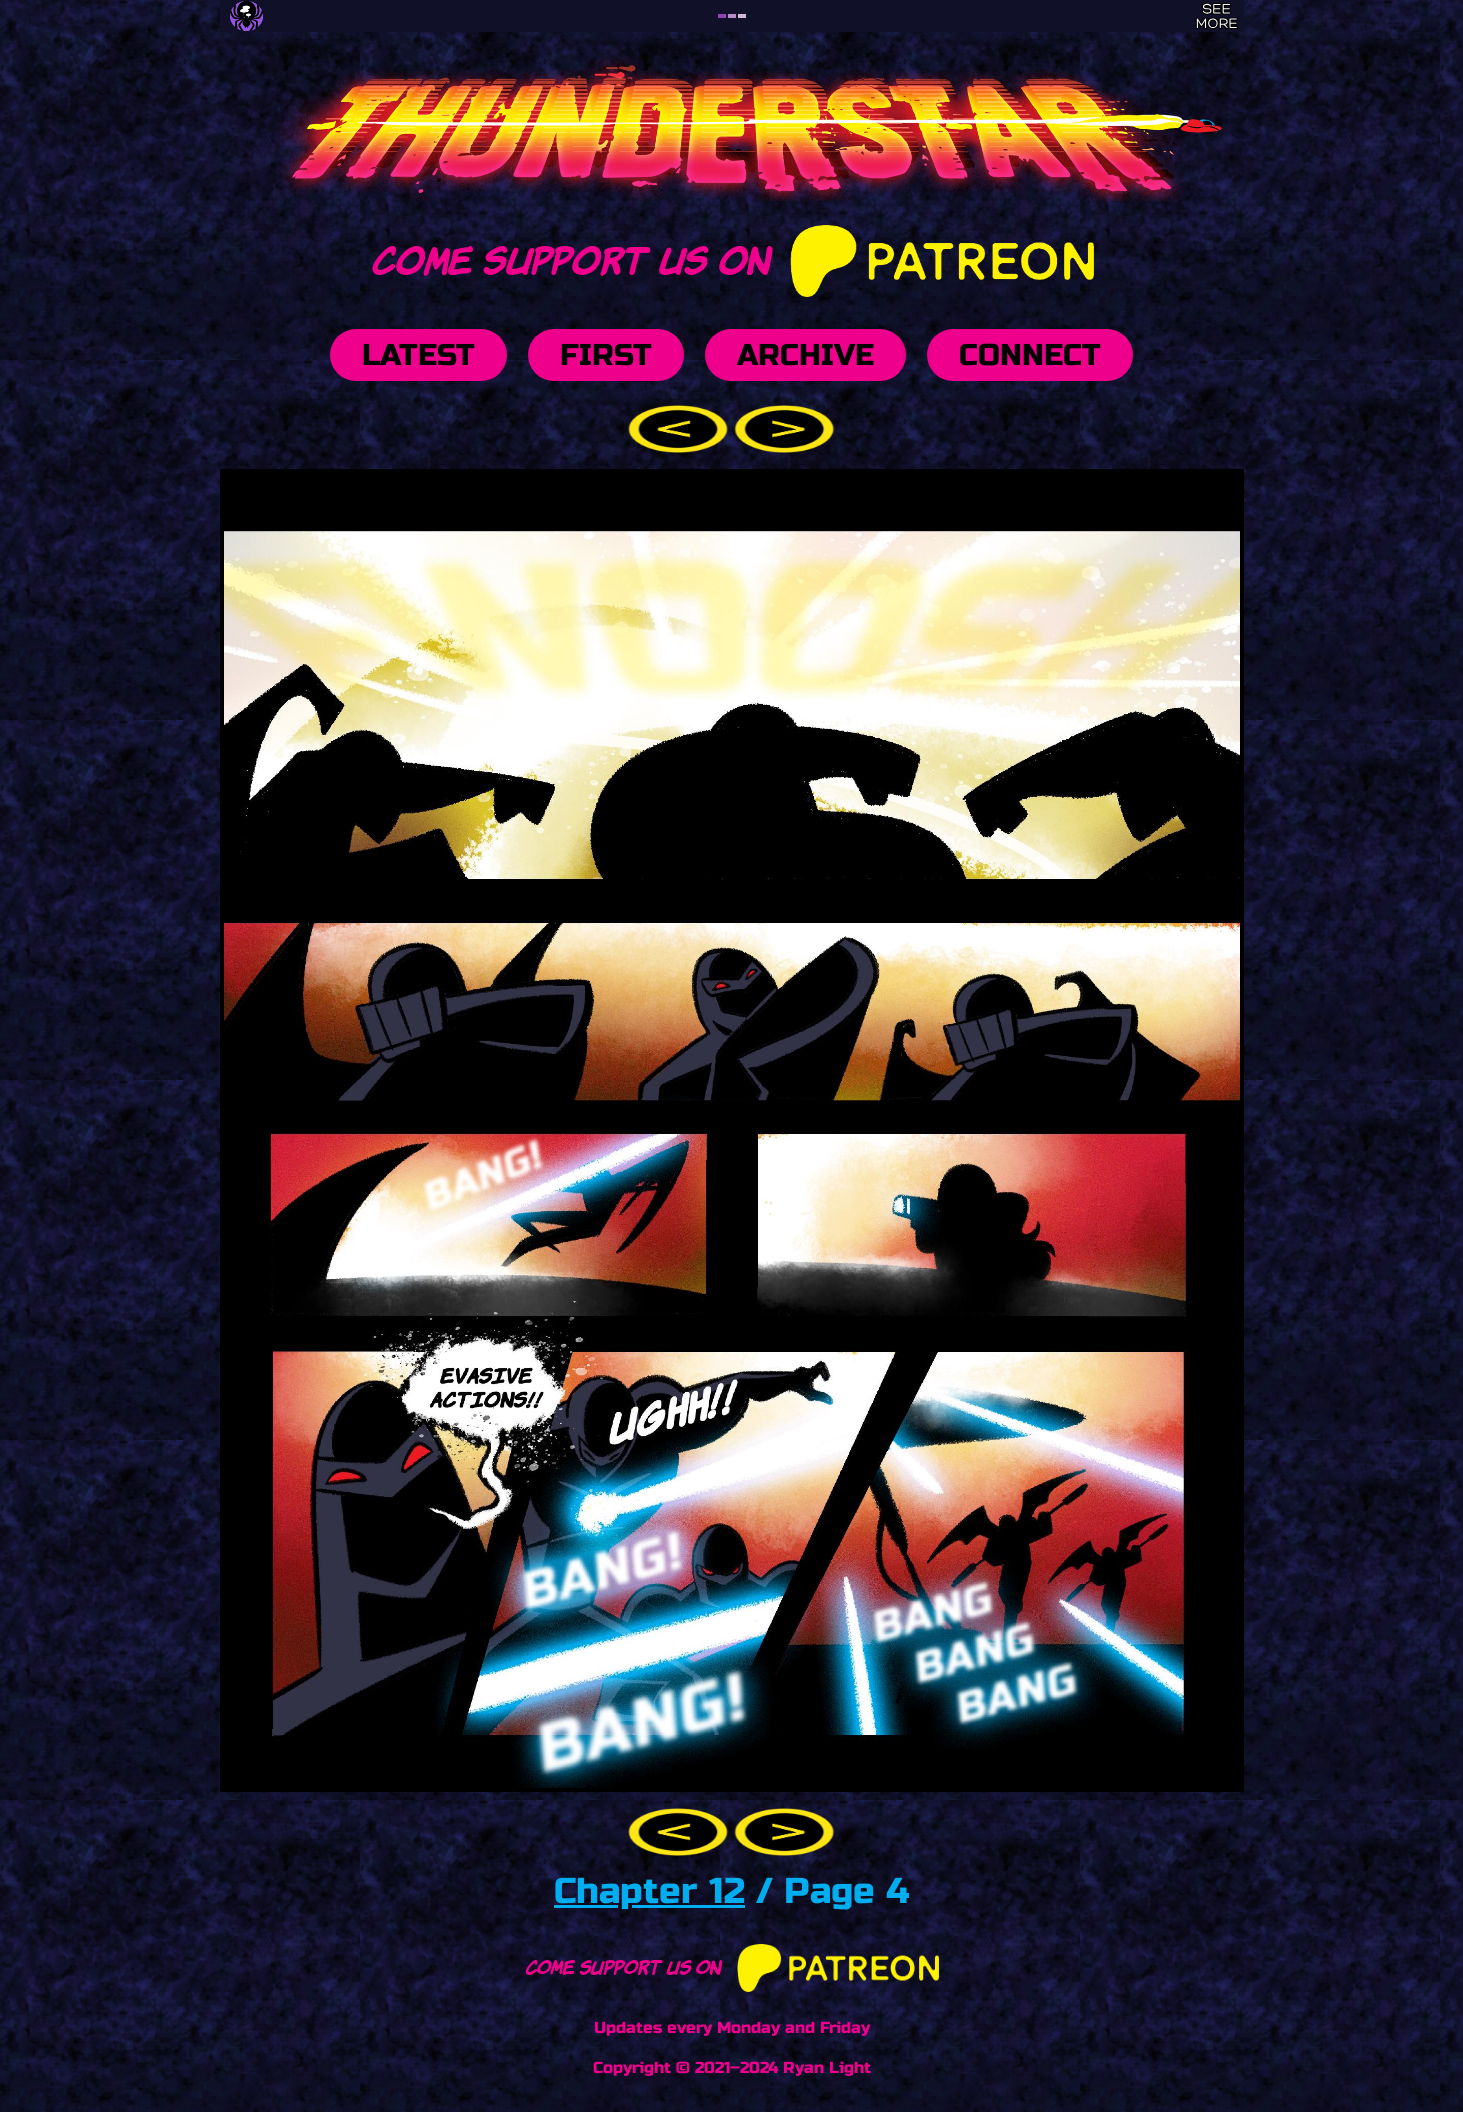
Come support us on (731, 257)
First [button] (606, 355)
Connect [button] (1030, 355)
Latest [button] (418, 355)
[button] (681, 427)
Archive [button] (805, 355)
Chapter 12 (649, 1891)
